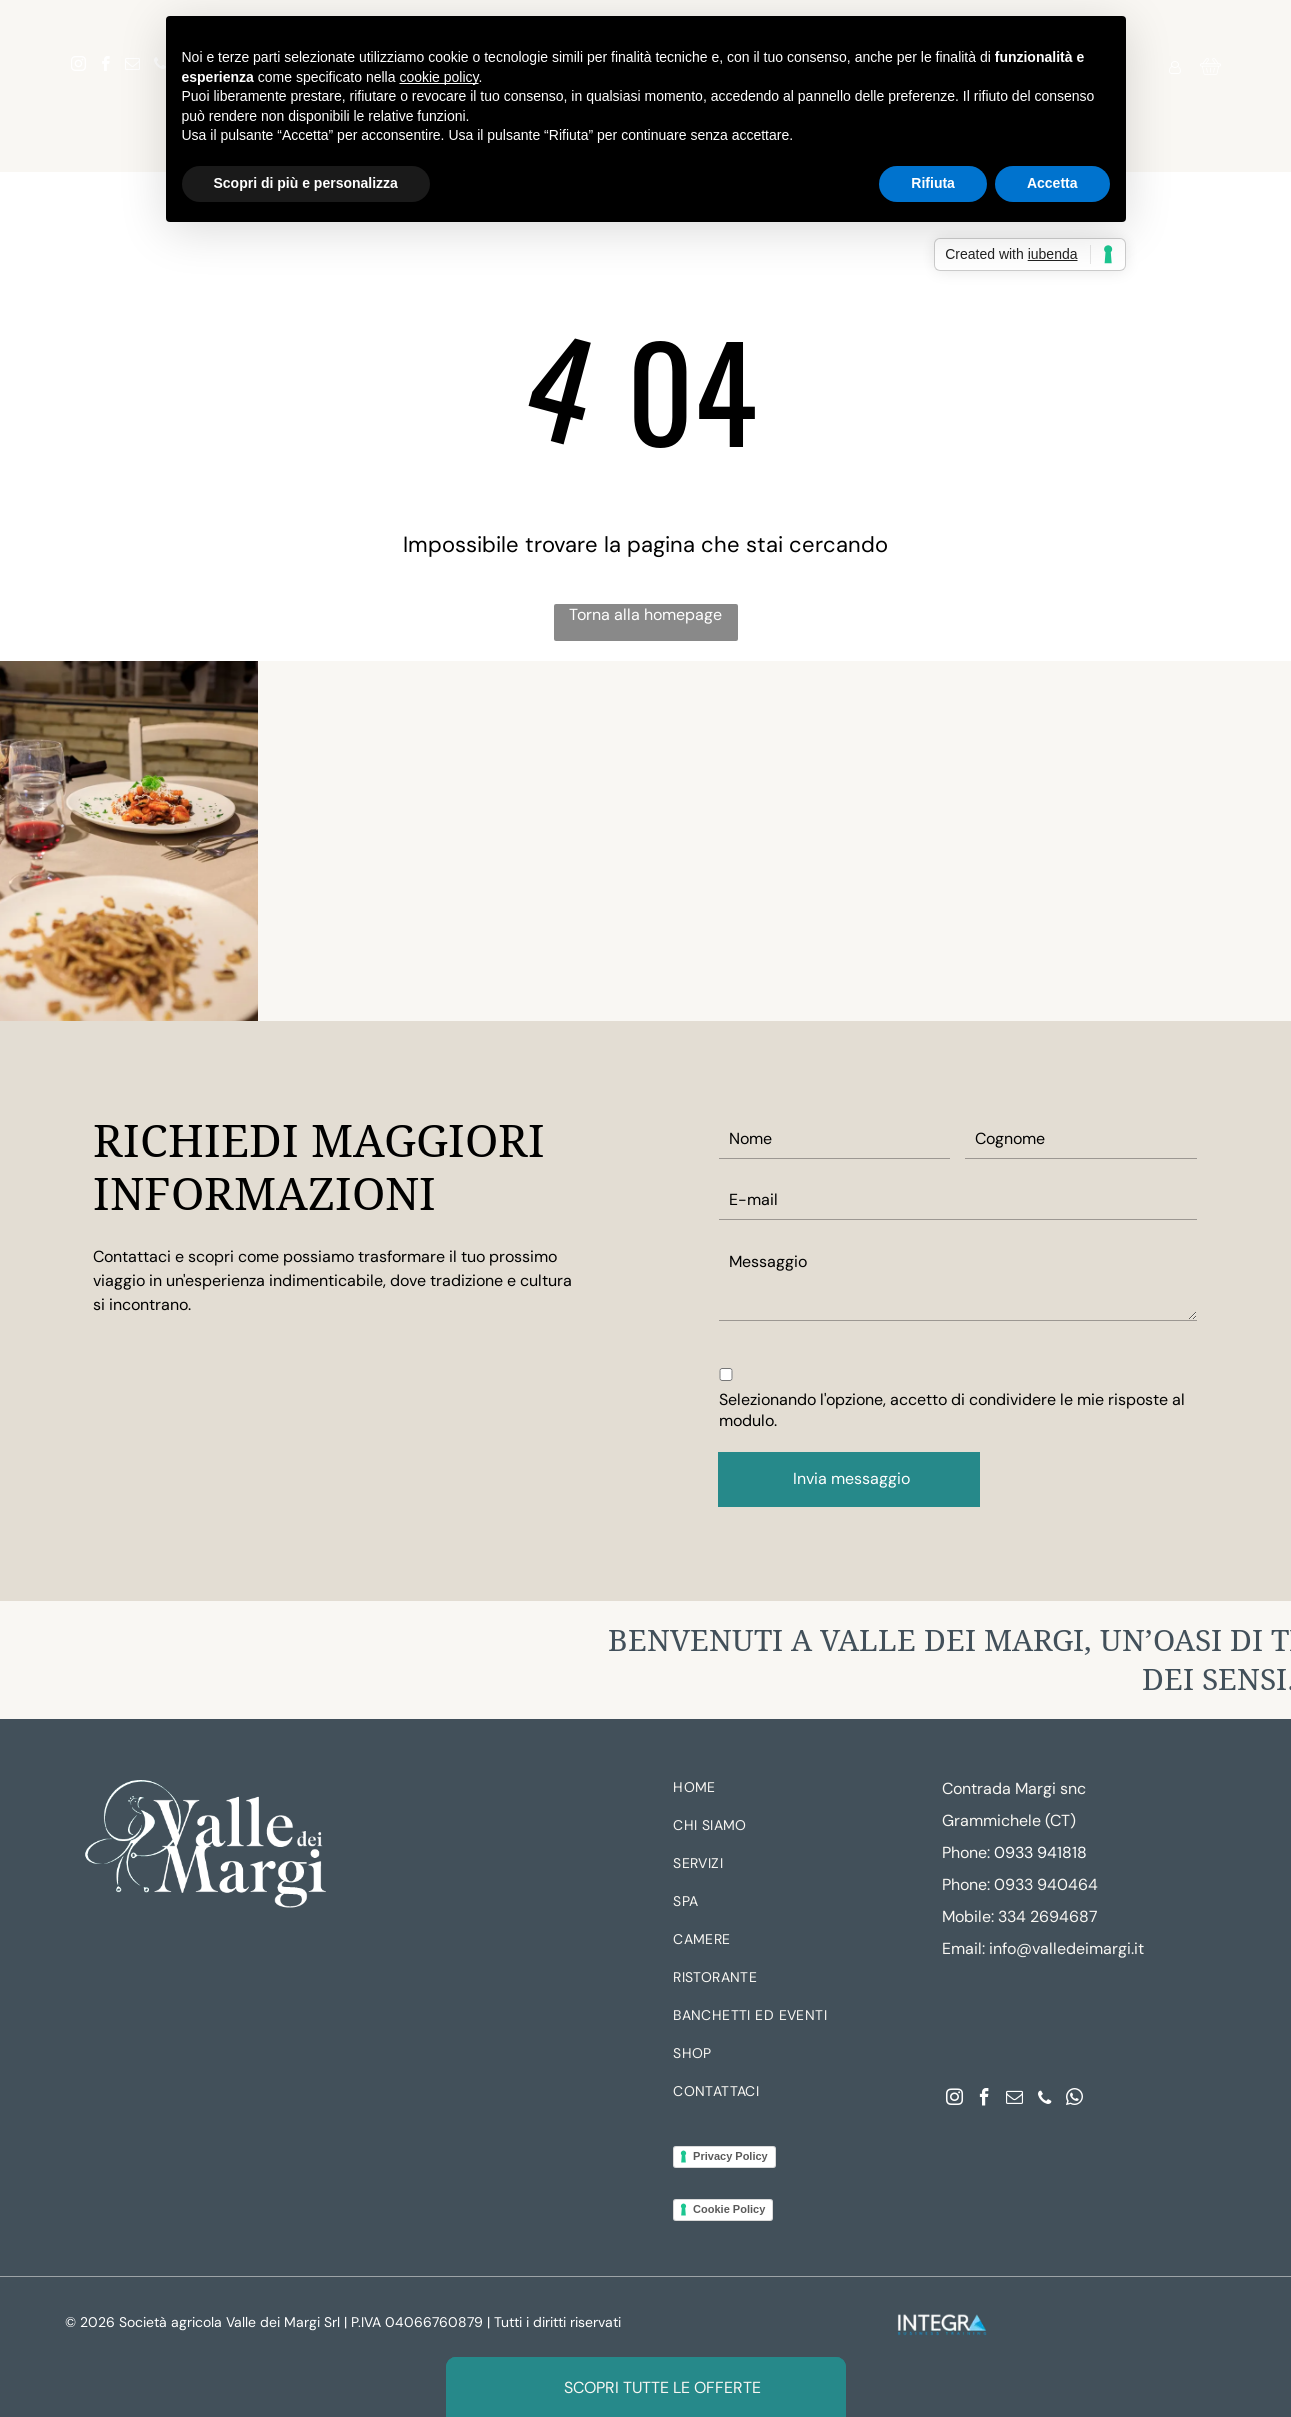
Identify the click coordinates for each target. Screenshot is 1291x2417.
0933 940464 (1046, 1884)
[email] (133, 66)
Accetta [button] (1052, 183)
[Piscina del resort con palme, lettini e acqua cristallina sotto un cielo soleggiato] (904, 841)
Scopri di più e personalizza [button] (306, 183)
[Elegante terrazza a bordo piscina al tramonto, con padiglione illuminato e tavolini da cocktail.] (1162, 841)
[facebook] (106, 66)
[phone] (1044, 2100)
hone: (970, 1884)
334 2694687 (1048, 1916)
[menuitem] (796, 1792)
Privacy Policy (730, 2156)
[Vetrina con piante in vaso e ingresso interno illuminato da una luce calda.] (645, 841)
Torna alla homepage (645, 614)
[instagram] (79, 66)
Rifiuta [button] (933, 183)
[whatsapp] (1074, 2100)
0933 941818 (1040, 1852)
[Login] (1174, 66)
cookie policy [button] (438, 77)
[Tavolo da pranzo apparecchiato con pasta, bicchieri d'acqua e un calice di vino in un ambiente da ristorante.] (129, 841)
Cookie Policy (729, 2209)
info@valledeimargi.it (1066, 1948)
